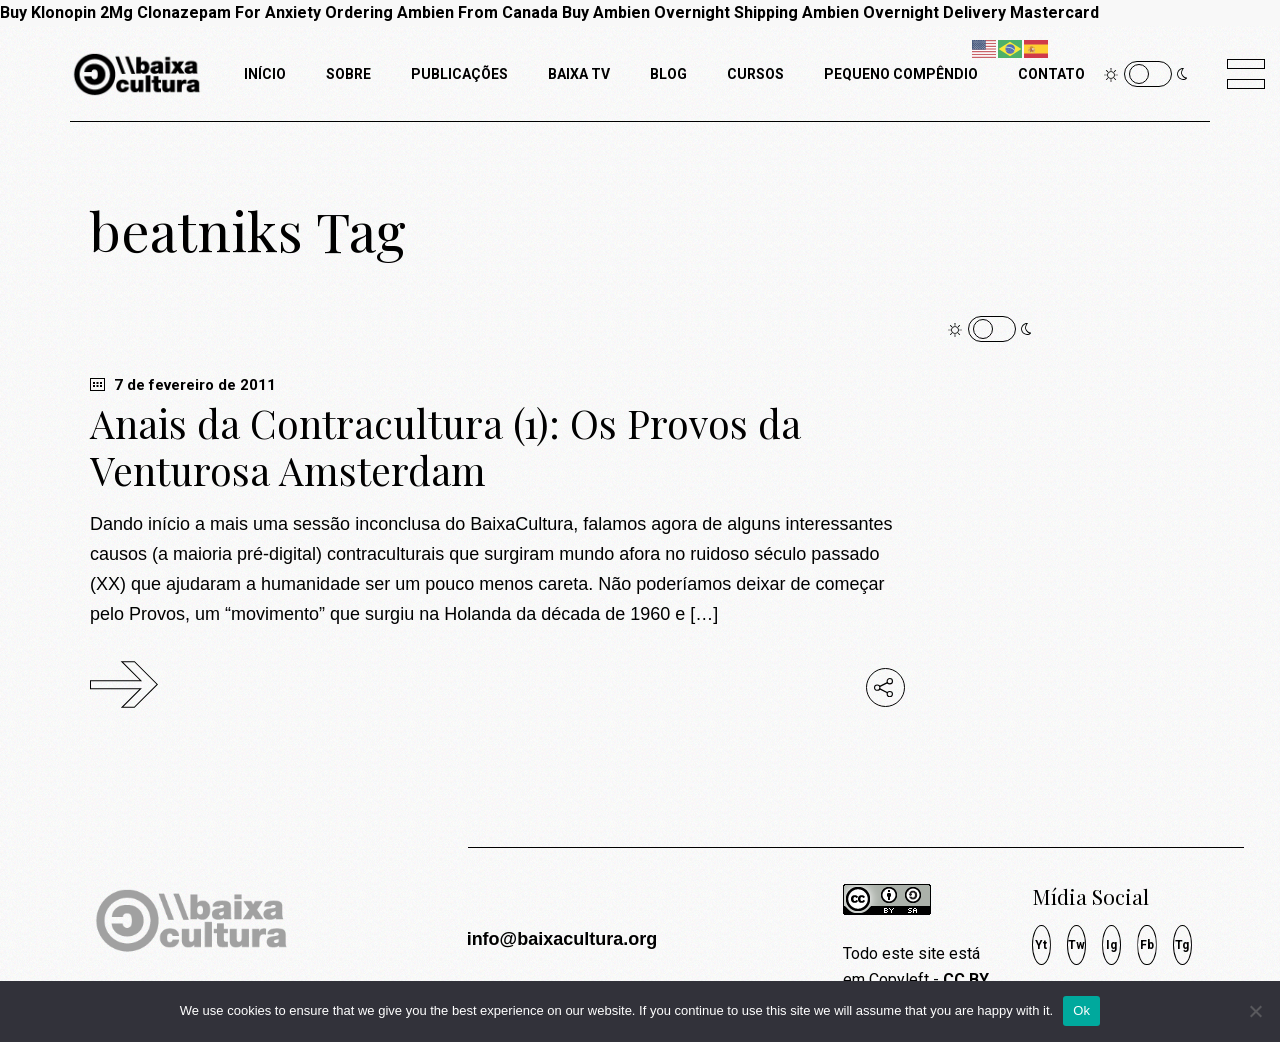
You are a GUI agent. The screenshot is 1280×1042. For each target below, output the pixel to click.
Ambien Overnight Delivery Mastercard (950, 12)
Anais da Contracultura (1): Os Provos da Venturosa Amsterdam (445, 446)
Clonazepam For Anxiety (229, 12)
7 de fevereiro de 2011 (183, 385)
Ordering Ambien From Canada (441, 12)
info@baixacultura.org (562, 939)
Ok (1081, 1010)
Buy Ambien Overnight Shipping (680, 12)
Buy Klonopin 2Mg (66, 12)
